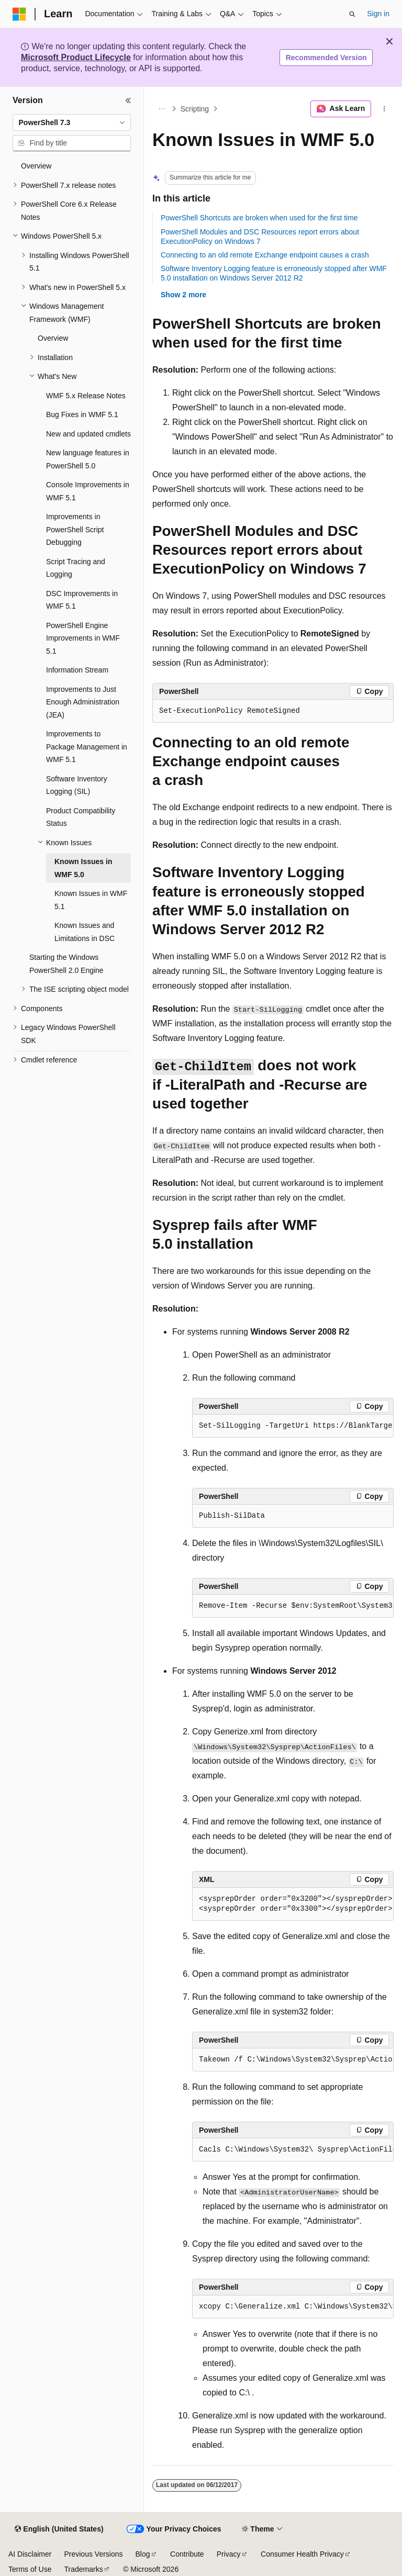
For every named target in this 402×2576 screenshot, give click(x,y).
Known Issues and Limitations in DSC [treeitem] (84, 932)
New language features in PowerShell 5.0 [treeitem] (87, 459)
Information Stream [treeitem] (77, 670)
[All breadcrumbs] (161, 108)
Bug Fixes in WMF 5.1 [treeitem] (82, 414)
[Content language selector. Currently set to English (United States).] (58, 2529)
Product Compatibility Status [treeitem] (80, 817)
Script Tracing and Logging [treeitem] (75, 568)
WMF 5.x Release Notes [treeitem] (86, 395)
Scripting (195, 109)
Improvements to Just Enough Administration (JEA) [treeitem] (82, 702)
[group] (293, 1426)
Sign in (378, 13)
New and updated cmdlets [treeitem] (88, 434)
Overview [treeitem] (36, 166)
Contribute (187, 2554)
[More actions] (384, 108)
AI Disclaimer (29, 2554)
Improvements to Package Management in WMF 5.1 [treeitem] (86, 747)
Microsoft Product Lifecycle (76, 57)
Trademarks (83, 2569)
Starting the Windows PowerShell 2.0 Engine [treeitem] (66, 964)
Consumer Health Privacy (302, 2554)
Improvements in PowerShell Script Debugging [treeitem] (75, 529)
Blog (143, 2554)
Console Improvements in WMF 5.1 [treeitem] (87, 491)
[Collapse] (128, 100)
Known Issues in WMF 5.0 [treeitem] (83, 868)
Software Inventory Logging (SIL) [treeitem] (76, 785)
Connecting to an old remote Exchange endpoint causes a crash (265, 255)
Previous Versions (93, 2554)
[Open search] (352, 14)
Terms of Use (29, 2569)
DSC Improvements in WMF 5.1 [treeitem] (82, 600)
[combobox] (72, 122)
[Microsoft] (19, 14)
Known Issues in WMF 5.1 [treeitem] (90, 900)
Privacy (229, 2554)
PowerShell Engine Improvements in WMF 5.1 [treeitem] (83, 638)
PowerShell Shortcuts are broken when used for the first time (259, 218)
